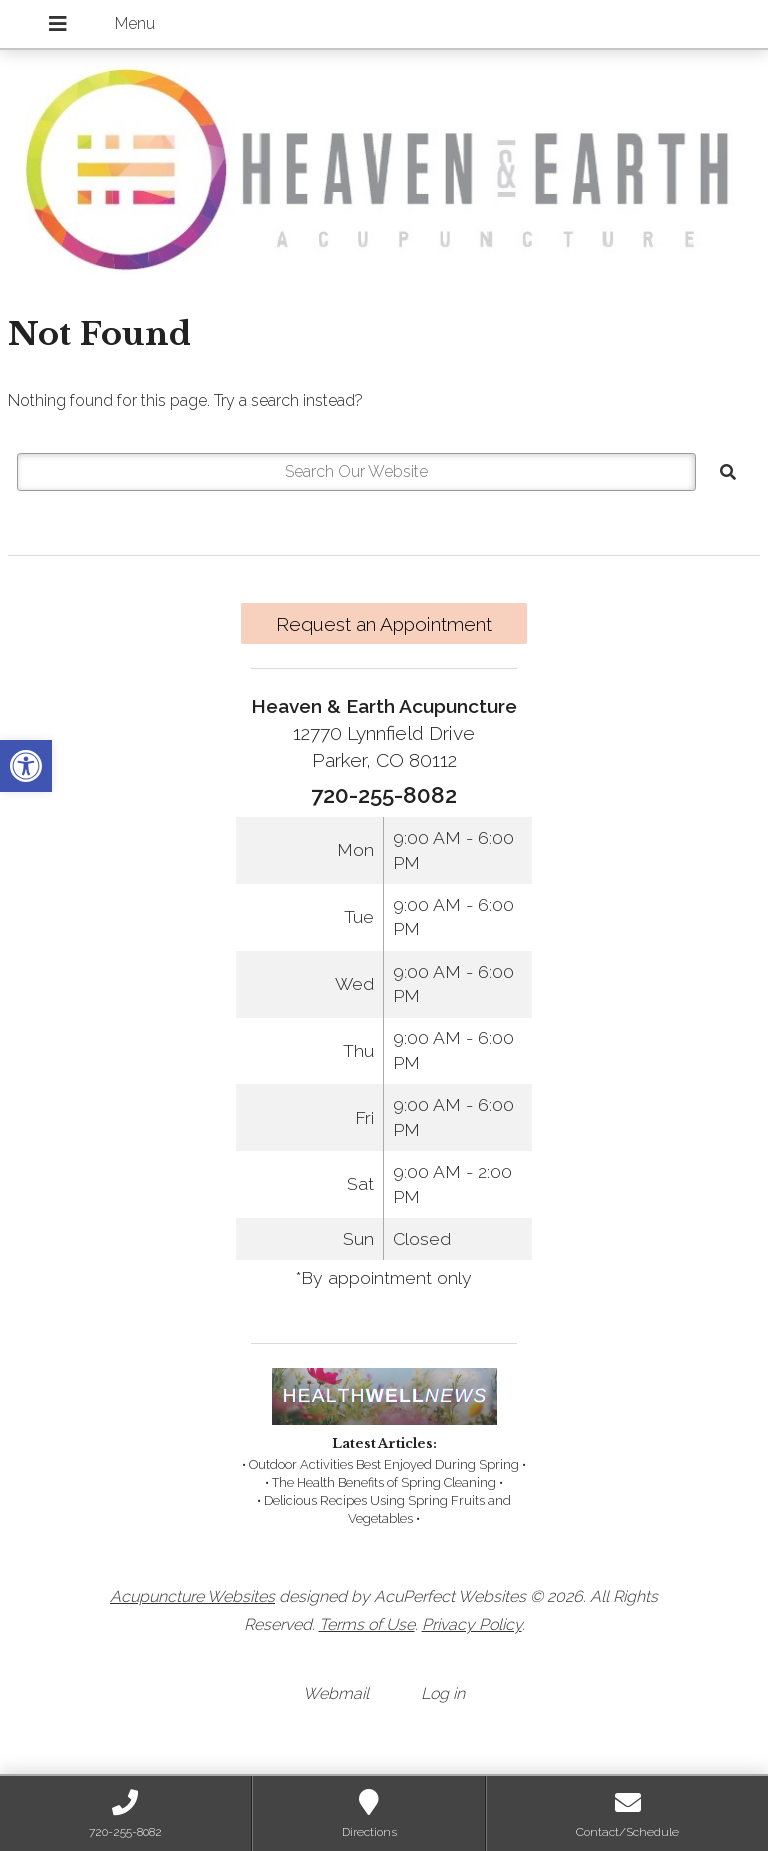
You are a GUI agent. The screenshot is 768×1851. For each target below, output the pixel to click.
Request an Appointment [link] (384, 624)
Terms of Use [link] (367, 1624)
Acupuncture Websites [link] (192, 1596)
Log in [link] (443, 1693)
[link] (26, 766)
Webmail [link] (336, 1693)
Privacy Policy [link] (472, 1624)
